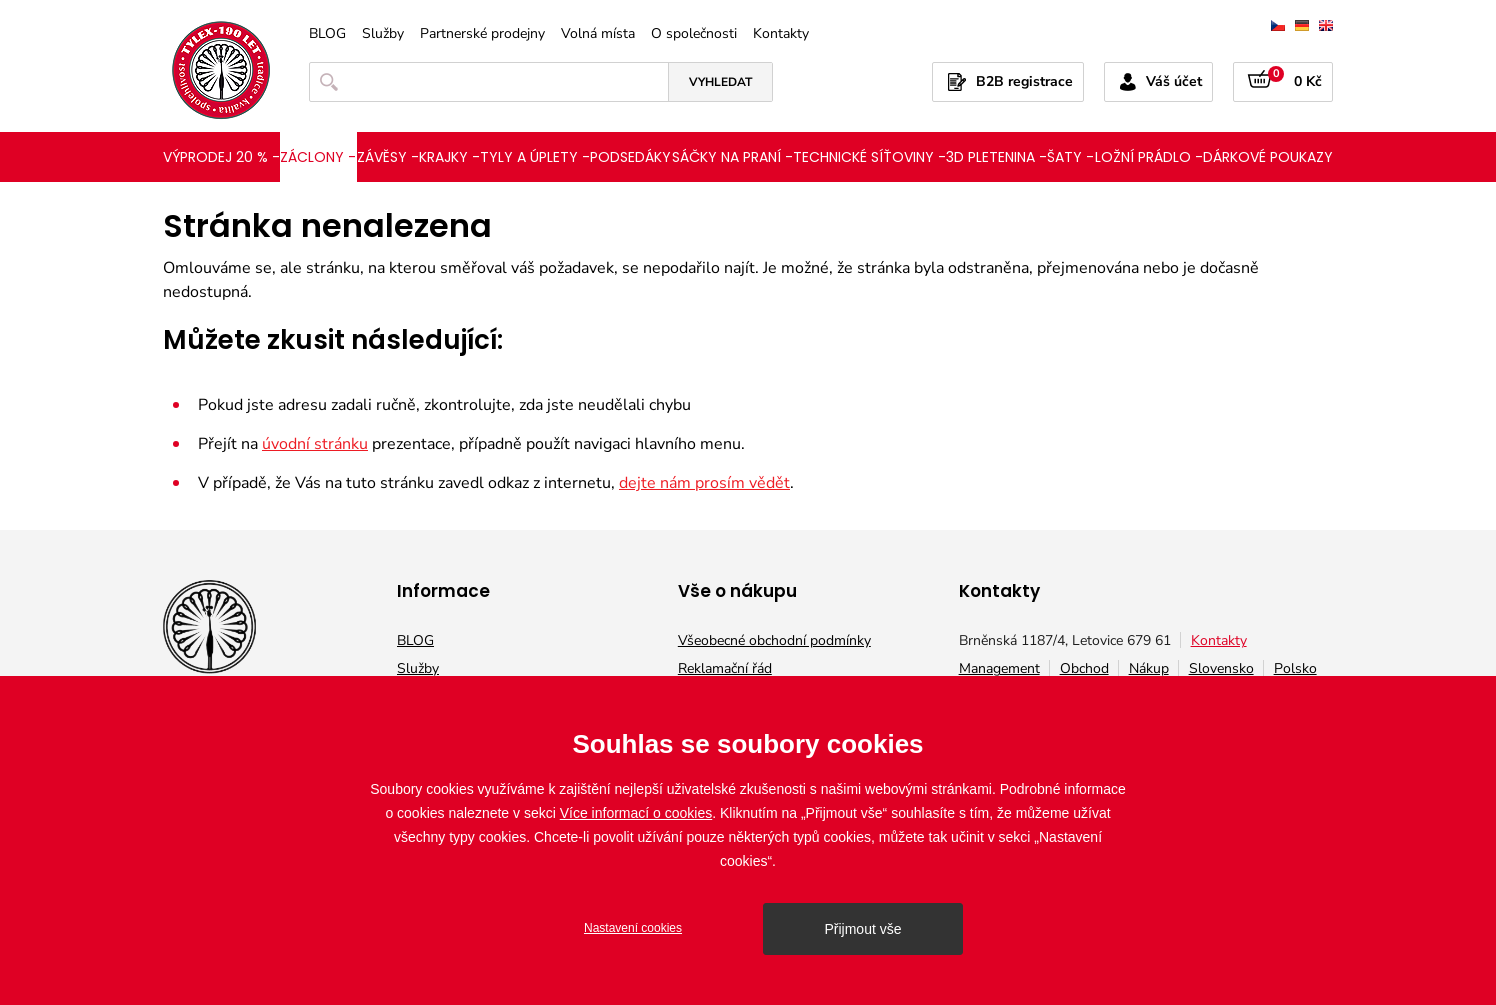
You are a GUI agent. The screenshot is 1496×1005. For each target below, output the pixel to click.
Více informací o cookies (636, 813)
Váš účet (1174, 81)
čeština (1278, 25)
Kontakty (781, 34)
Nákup (1149, 668)
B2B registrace (1024, 81)
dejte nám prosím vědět (704, 483)
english (1326, 25)
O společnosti (694, 34)
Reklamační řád (725, 668)
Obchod (1084, 668)
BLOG (327, 34)
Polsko (1295, 668)
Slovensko (1221, 668)
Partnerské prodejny (482, 34)
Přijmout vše (862, 929)
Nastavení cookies (633, 928)
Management (999, 668)
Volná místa (598, 34)
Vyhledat (720, 82)
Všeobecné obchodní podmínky (774, 640)
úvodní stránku (315, 444)
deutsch (1302, 25)
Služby (383, 34)
